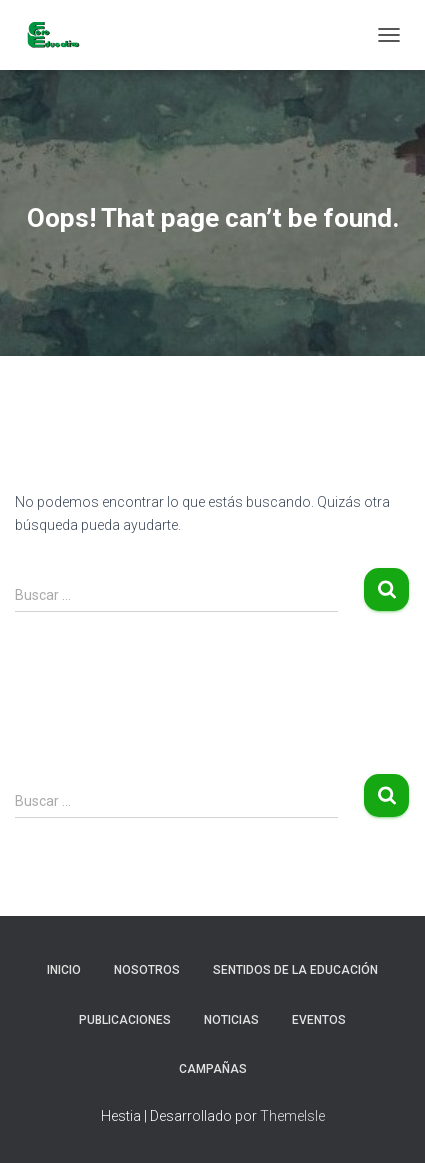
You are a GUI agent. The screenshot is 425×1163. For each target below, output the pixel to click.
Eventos (319, 1020)
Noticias (231, 1020)
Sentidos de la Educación (295, 970)
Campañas (213, 1069)
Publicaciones (125, 1020)
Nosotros (147, 970)
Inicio (64, 970)
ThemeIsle (292, 1116)
